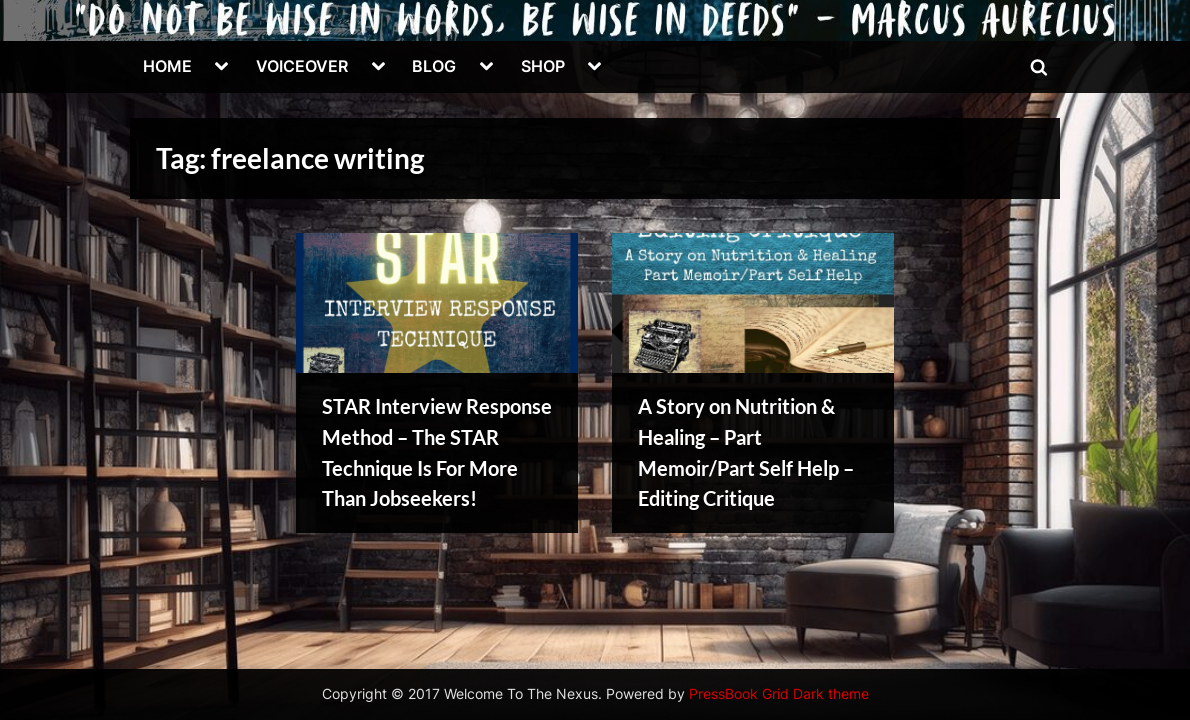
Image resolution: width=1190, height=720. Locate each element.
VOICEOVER (302, 66)
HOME (167, 66)
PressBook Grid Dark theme (779, 694)
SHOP (543, 66)
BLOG (434, 66)
